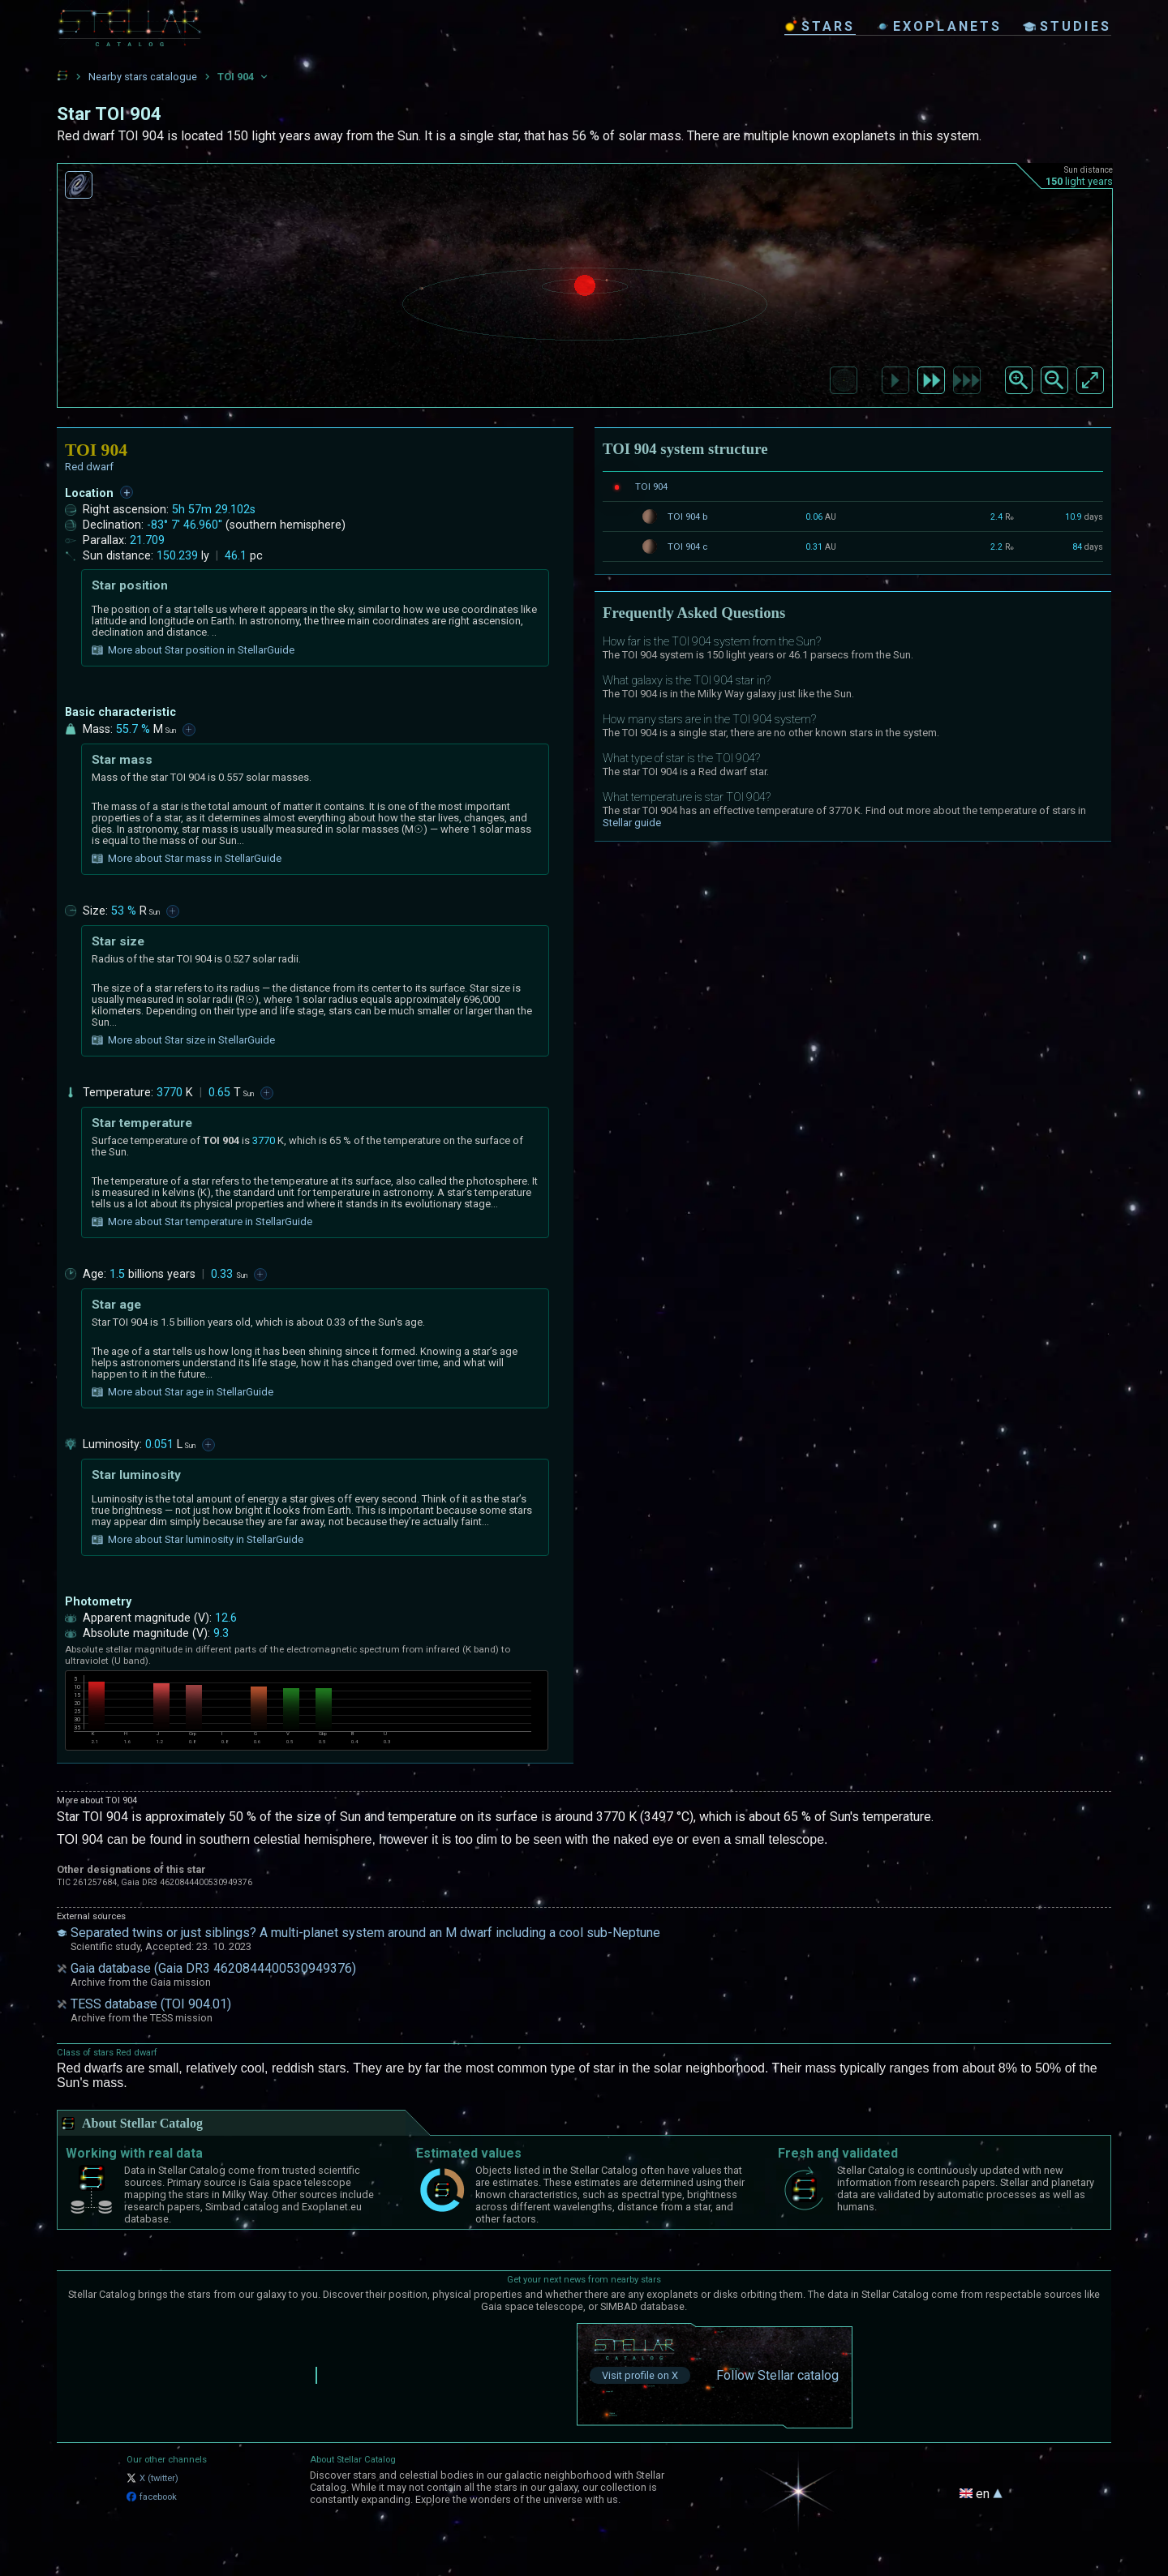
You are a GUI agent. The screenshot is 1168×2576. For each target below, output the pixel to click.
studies (1067, 26)
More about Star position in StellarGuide (193, 650)
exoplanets (939, 26)
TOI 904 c (687, 546)
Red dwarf (89, 467)
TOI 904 (651, 486)
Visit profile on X (640, 2375)
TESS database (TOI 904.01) (151, 2004)
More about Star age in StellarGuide (182, 1392)
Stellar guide (632, 823)
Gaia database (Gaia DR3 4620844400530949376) (213, 1968)
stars (820, 26)
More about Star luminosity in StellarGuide (197, 1539)
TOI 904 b (687, 516)
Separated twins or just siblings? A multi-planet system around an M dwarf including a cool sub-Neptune (365, 1932)
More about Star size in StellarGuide (183, 1040)
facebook (152, 2497)
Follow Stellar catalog (777, 2375)
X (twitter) (152, 2478)
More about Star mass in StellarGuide (186, 858)
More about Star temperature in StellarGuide (202, 1222)
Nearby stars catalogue (142, 77)
